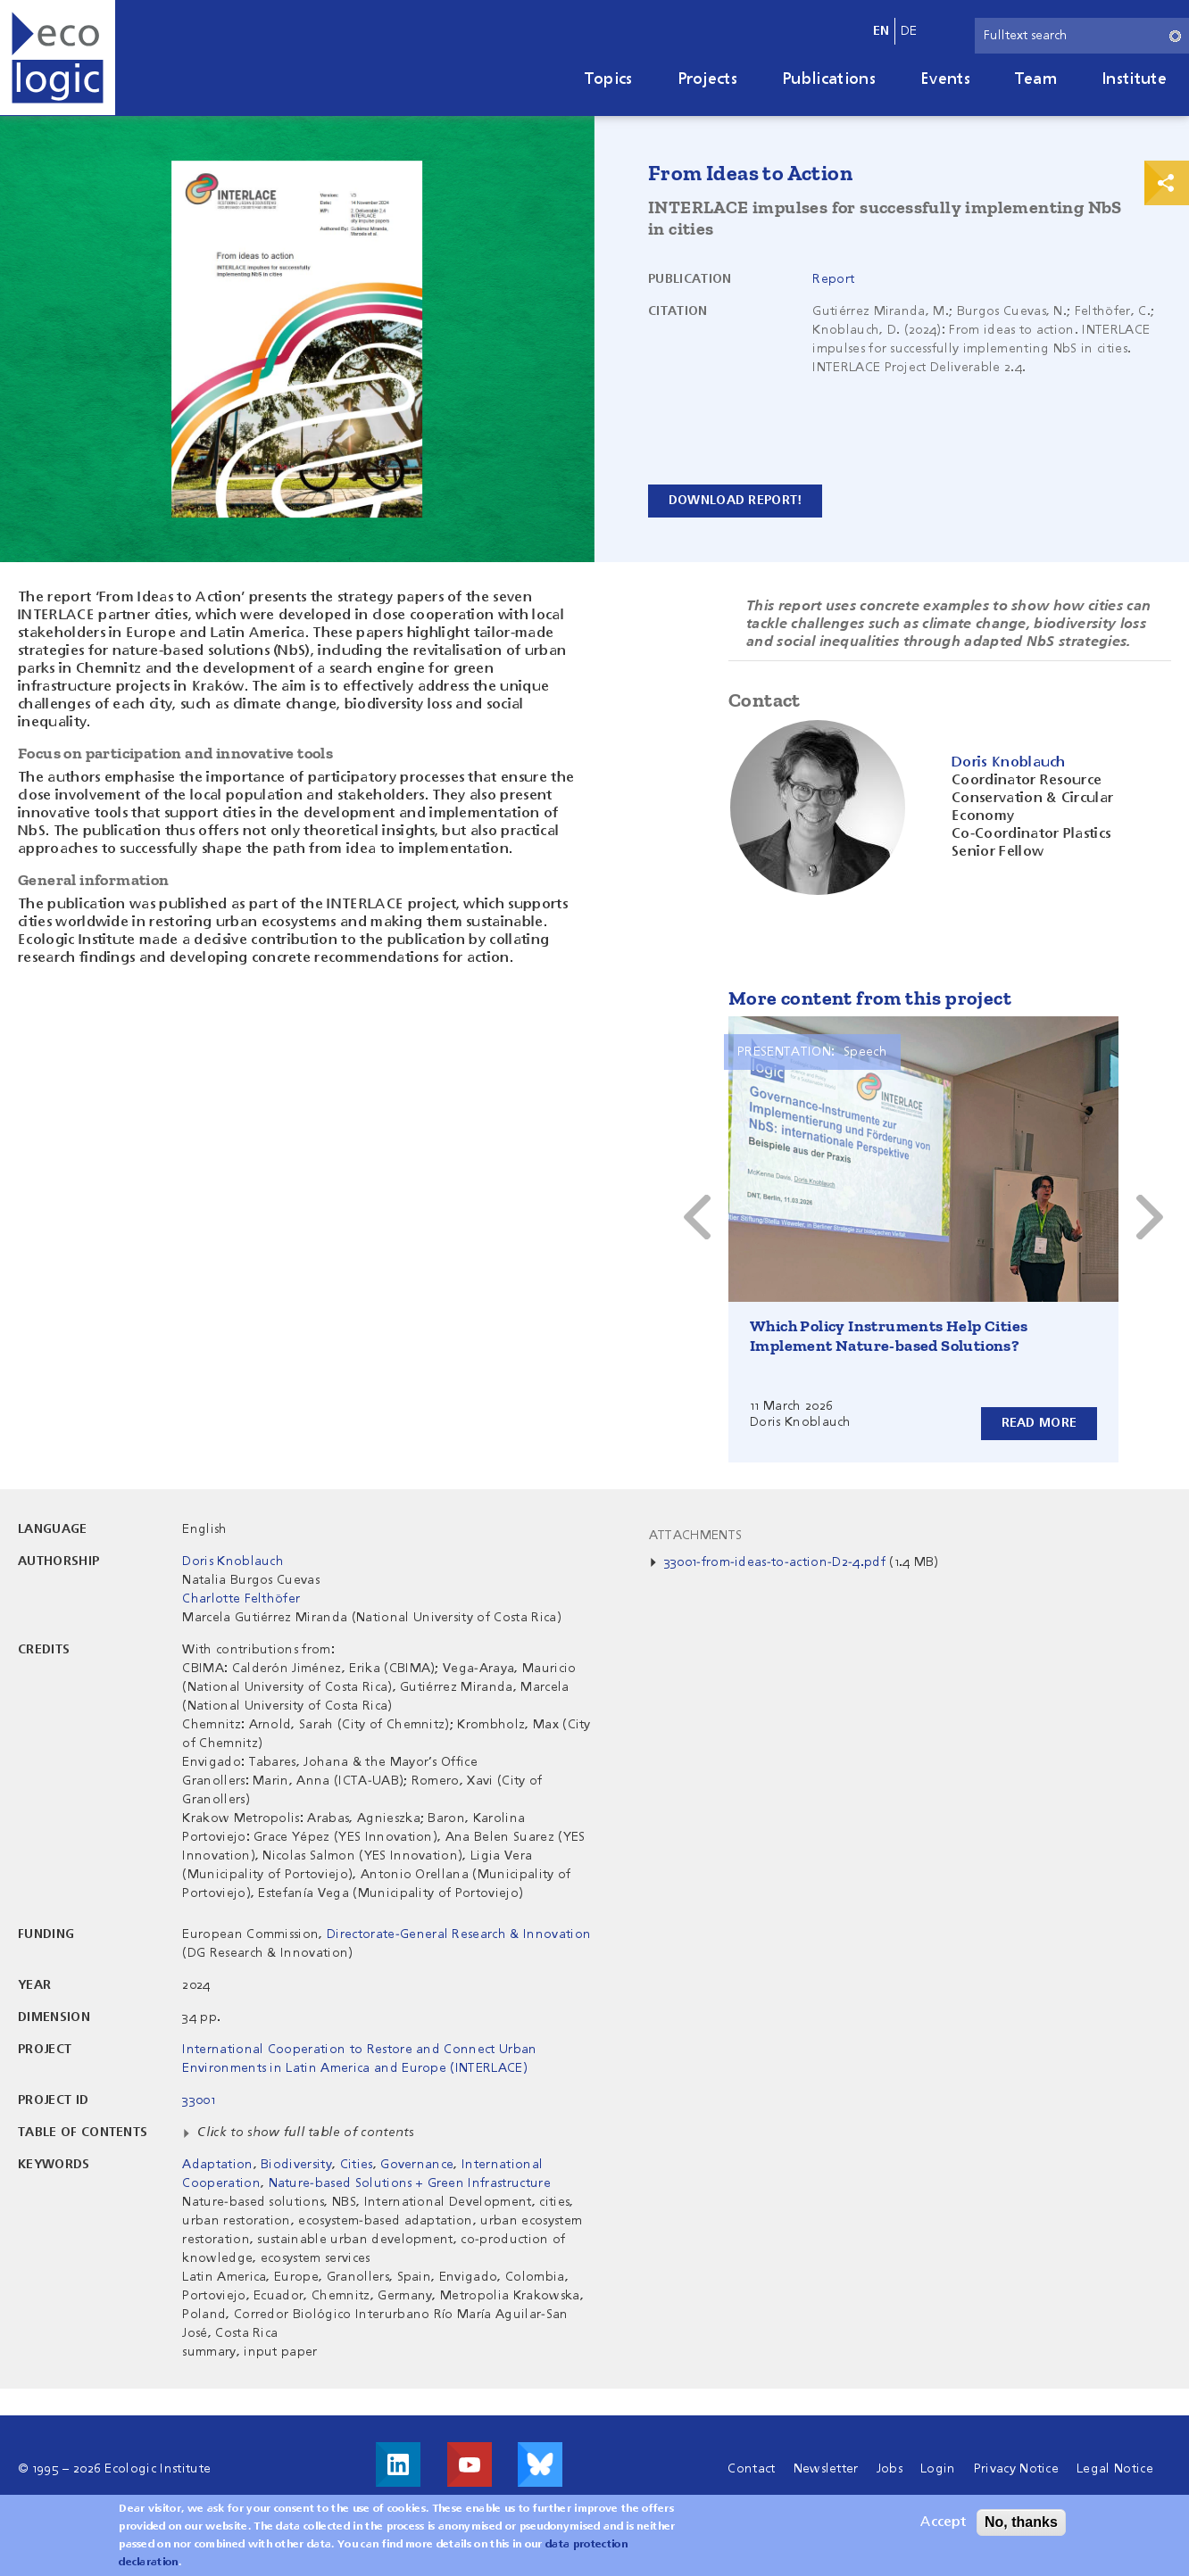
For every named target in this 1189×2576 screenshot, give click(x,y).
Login (938, 2469)
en (881, 31)
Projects (708, 79)
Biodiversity (296, 2164)
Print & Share (1166, 183)
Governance (416, 2164)
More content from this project (869, 998)
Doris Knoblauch (233, 1561)
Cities (356, 2164)
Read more (1039, 1423)
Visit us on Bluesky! (540, 2464)
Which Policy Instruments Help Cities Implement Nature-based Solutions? (888, 1335)
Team (1036, 79)
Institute (1134, 79)
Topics (609, 79)
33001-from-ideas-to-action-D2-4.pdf (775, 1562)
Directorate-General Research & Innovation (459, 1934)
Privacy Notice (1016, 2469)
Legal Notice (1115, 2469)
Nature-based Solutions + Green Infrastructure (410, 2183)
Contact (751, 2469)
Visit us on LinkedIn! (398, 2464)
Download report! (735, 500)
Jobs (889, 2469)
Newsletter (826, 2469)
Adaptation (217, 2164)
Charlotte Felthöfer (241, 1599)
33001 (198, 2100)
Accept (943, 2522)
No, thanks (1021, 2522)
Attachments (696, 1535)
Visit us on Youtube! (469, 2464)
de (909, 31)
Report (833, 279)
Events (945, 79)
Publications (829, 79)
